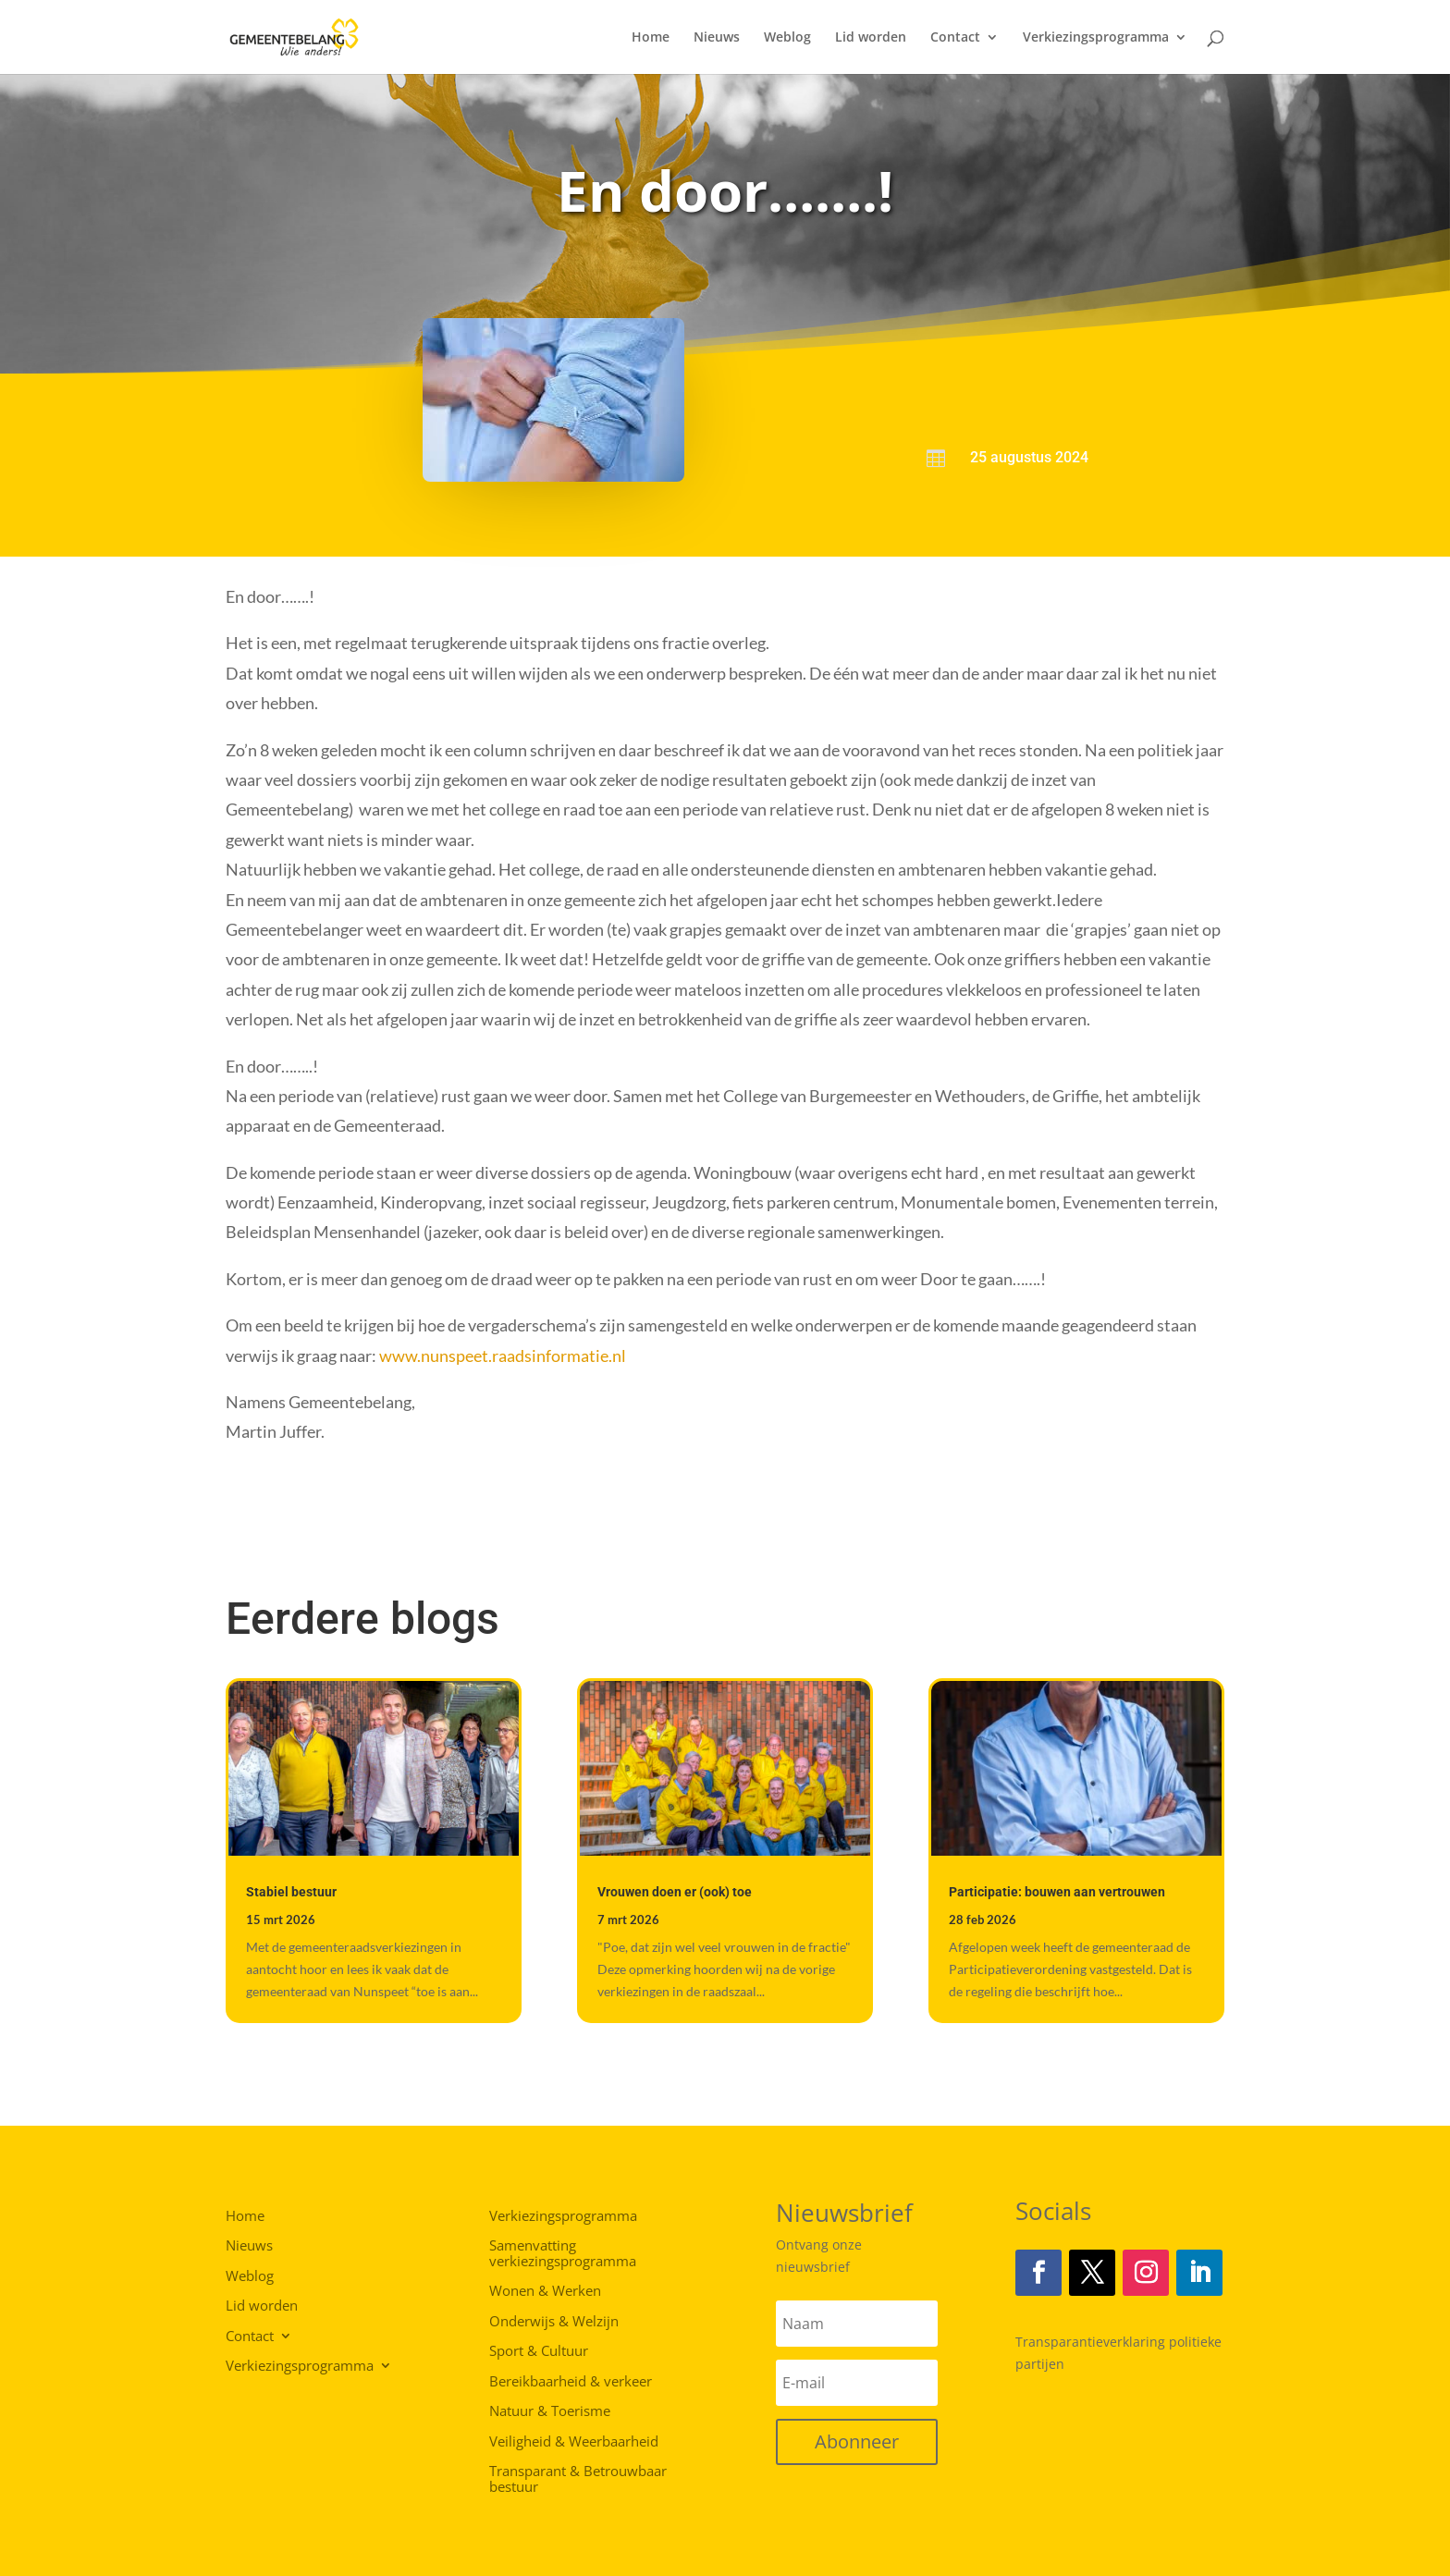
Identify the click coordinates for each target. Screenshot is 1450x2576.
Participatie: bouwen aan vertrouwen (1057, 1891)
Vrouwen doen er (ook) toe (674, 1891)
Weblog (787, 38)
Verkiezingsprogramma (1096, 38)
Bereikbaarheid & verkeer (570, 2382)
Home (651, 38)
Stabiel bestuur (291, 1891)
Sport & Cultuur (538, 2351)
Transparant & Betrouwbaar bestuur (578, 2479)
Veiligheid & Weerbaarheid (573, 2442)
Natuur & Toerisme (549, 2411)
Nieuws (717, 38)
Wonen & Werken (545, 2291)
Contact (955, 38)
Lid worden (870, 38)
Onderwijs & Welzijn (554, 2321)
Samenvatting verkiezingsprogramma (562, 2254)
